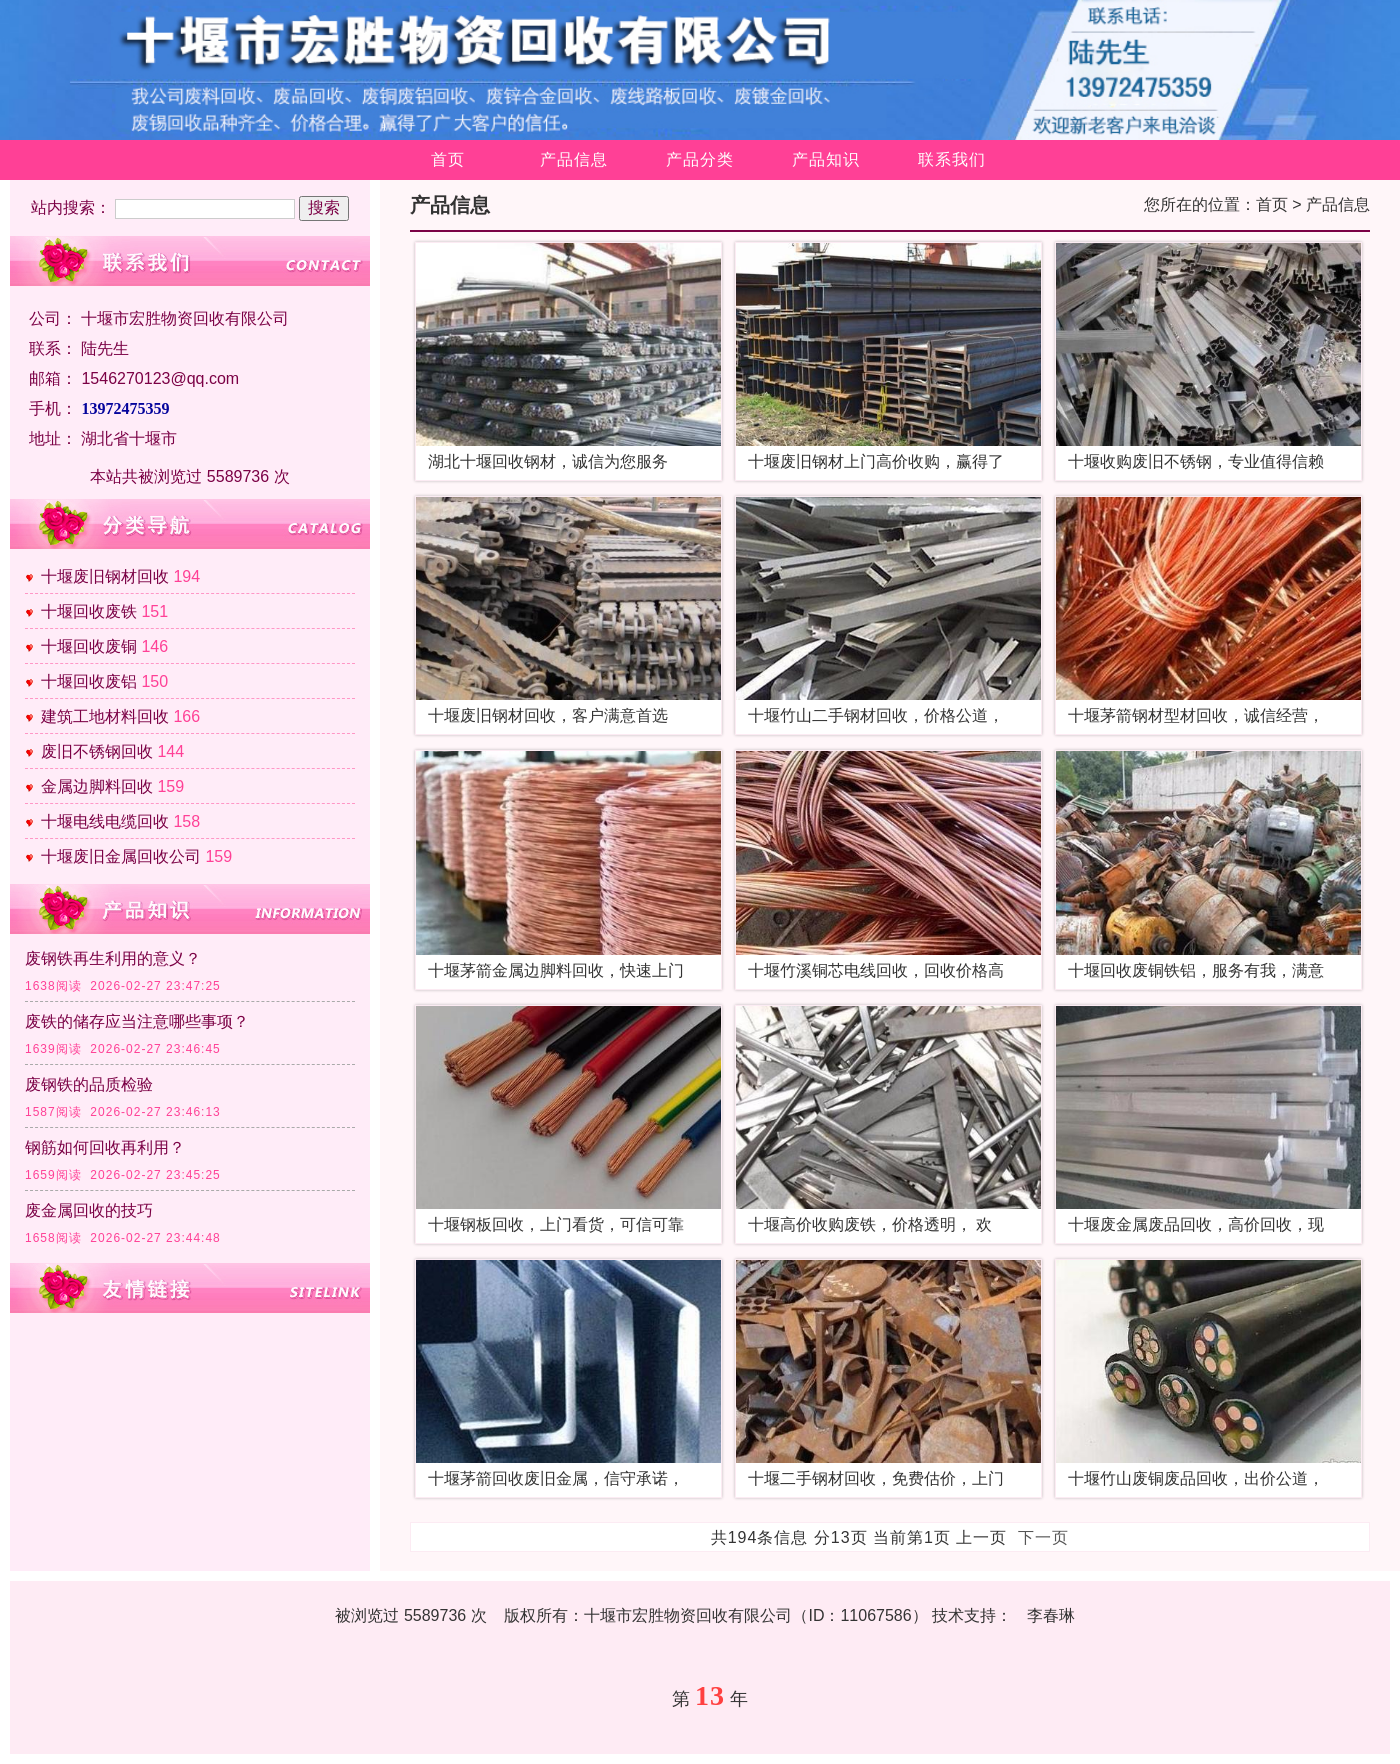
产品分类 (700, 159)
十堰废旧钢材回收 (105, 576)
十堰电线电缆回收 (105, 821)
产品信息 (574, 159)
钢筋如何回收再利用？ (105, 1147)
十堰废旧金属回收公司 (121, 856)
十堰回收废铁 (89, 611)
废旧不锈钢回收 (97, 751)
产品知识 (826, 159)
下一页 (1043, 1537)
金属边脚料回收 (97, 786)
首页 (448, 159)
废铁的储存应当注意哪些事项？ (137, 1021)
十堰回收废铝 (89, 681)
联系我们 (952, 159)
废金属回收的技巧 (89, 1210)
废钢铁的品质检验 (89, 1084)
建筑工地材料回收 (105, 716)
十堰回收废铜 (89, 646)
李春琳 (1051, 1615)
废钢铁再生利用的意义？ (113, 958)
